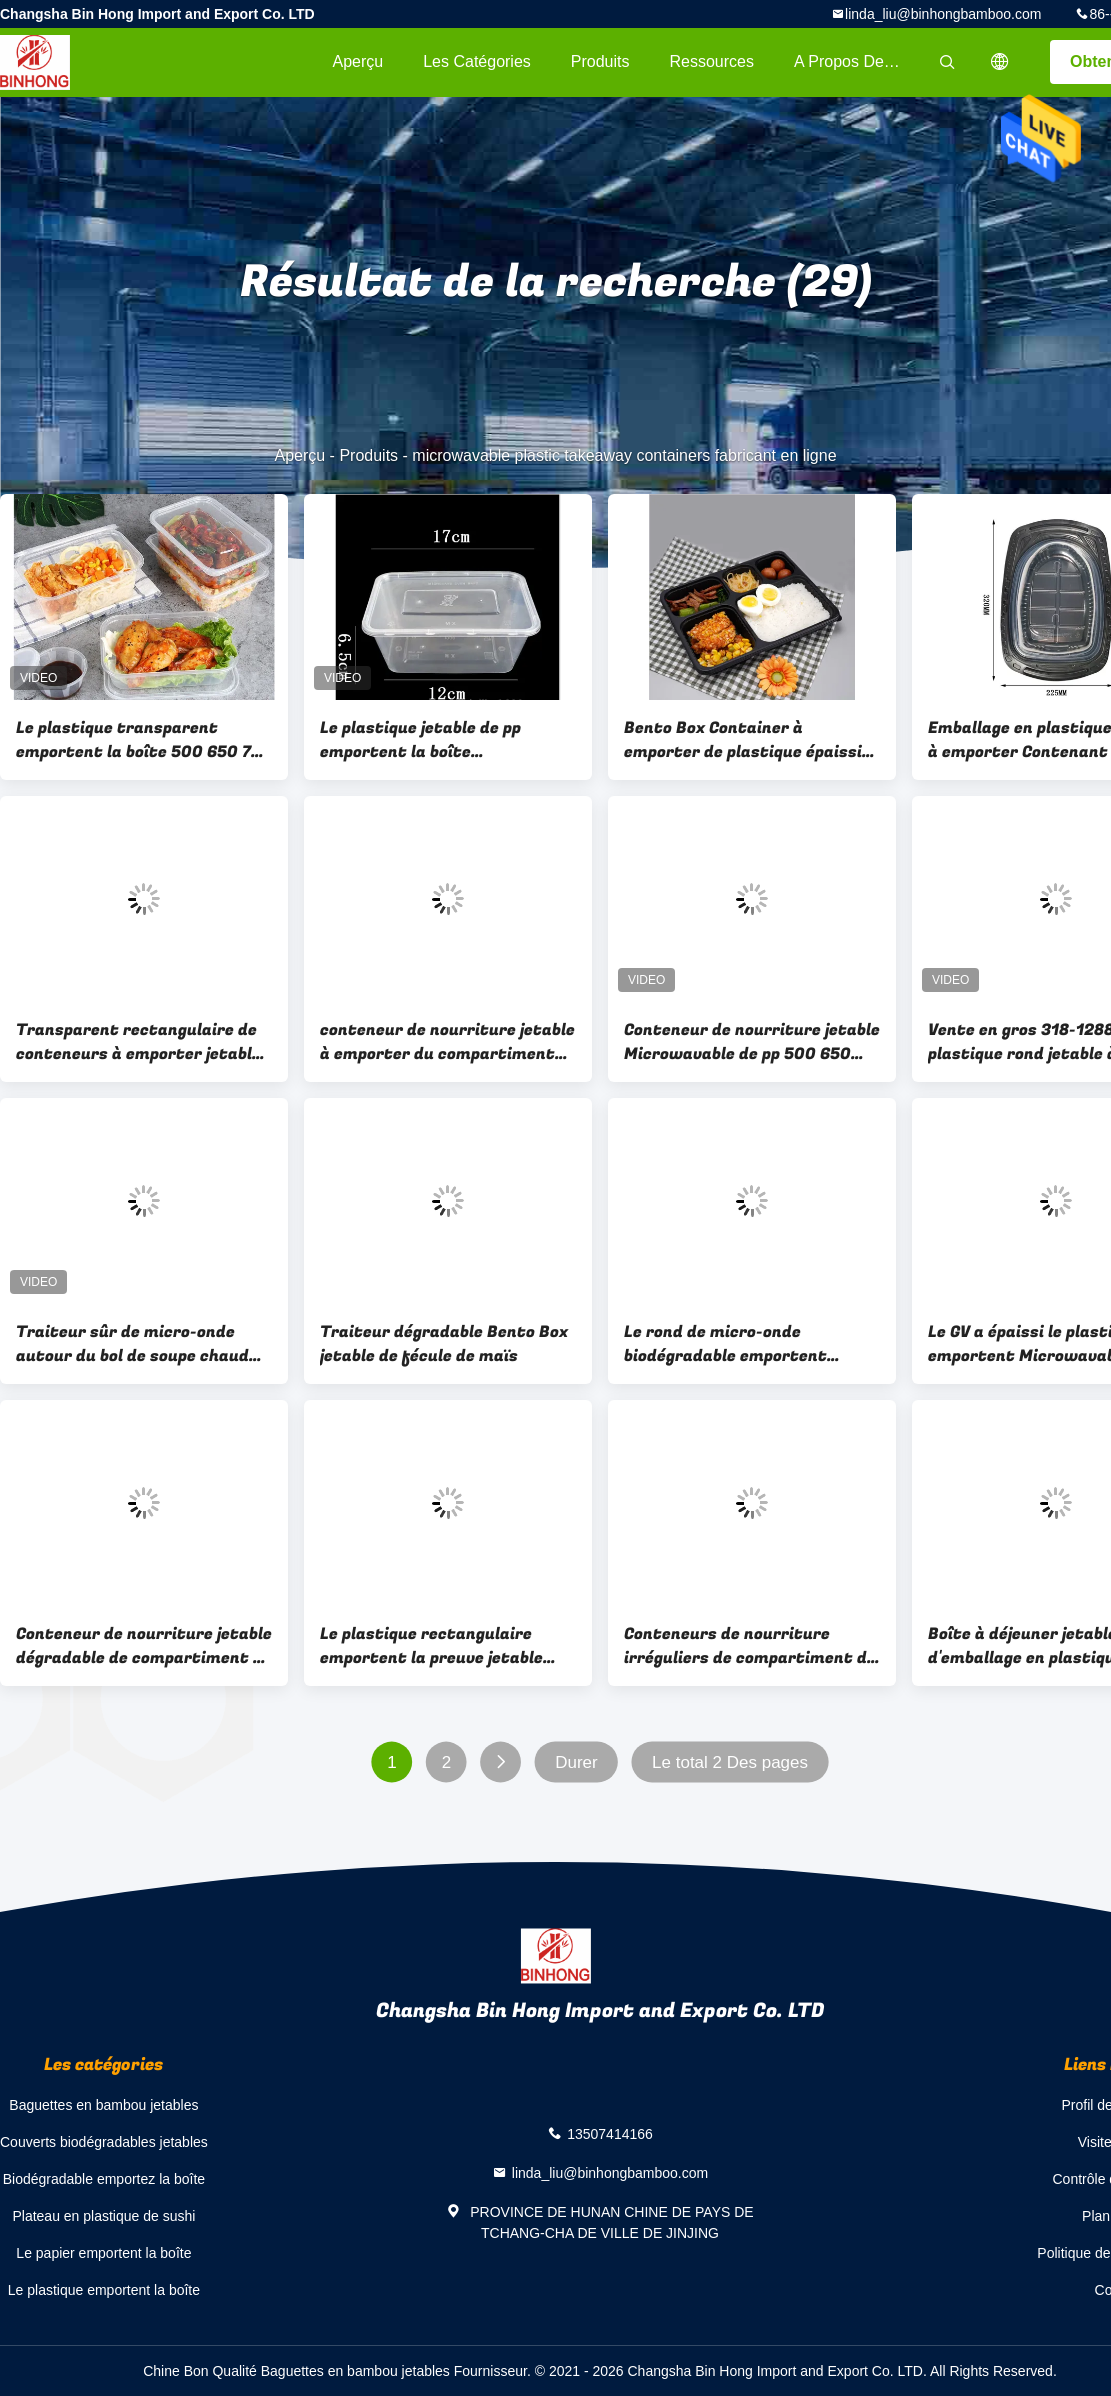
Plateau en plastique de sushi (103, 2216)
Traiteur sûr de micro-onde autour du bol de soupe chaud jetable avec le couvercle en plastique (132, 1344)
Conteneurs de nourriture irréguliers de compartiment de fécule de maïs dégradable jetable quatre (750, 1646)
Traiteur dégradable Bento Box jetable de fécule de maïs (444, 1344)
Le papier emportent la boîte (103, 2253)
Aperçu (357, 61)
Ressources (712, 61)
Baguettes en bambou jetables (103, 2105)
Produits (600, 61)
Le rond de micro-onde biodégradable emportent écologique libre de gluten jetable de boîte (725, 1344)
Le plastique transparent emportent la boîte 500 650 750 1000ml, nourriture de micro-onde (144, 740)
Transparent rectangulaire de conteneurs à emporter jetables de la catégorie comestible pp (143, 1042)
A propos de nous (859, 61)
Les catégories (477, 61)
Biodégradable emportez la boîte (104, 2179)
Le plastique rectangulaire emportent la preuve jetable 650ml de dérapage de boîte (431, 1646)
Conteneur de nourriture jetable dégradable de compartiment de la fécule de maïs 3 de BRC (144, 1646)
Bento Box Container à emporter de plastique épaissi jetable (743, 740)
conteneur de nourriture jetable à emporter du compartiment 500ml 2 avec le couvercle (447, 1042)
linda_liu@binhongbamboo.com (943, 14)
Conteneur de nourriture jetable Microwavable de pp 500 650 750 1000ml (752, 1042)
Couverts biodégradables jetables (104, 2142)
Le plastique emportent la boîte (104, 2290)
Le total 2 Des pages (730, 1762)
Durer (576, 1762)
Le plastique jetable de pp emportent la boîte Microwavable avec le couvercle (445, 740)
